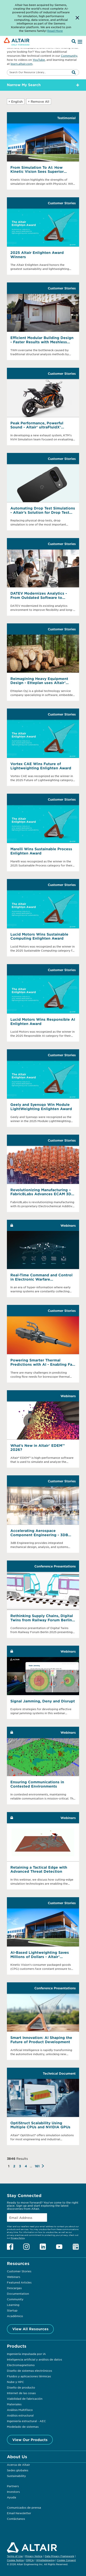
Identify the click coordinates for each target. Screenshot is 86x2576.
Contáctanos (16, 2518)
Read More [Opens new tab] (55, 30)
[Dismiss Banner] (77, 18)
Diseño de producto (21, 2387)
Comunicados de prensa (24, 2507)
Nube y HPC (15, 2382)
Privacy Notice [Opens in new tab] (33, 2556)
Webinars (13, 2276)
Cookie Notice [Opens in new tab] (15, 2560)
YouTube (39, 59)
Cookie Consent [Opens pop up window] (66, 2560)
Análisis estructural (20, 2415)
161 (37, 2166)
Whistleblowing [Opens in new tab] (45, 2560)
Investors (13, 2491)
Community (69, 55)
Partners (13, 2486)
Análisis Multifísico (20, 2410)
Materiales (14, 2404)
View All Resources (30, 2329)
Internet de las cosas (21, 2393)
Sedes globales (17, 2470)
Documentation (18, 2293)
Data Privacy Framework (59, 2556)
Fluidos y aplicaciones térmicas (29, 2376)
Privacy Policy (18, 2238)
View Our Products (30, 2440)
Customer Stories (19, 2271)
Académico (15, 2316)
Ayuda (11, 2497)
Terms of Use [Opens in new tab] (15, 2556)
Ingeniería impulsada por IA (26, 2354)
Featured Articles (19, 2282)
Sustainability (16, 2476)
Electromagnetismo (21, 2365)
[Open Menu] (79, 42)
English (16, 101)
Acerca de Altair (18, 2464)
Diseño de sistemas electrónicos (29, 2370)
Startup (12, 2310)
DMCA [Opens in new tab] (30, 2560)
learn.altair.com (21, 63)
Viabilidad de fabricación (24, 2398)
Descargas (14, 2288)
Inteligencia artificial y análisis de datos (34, 2359)
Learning (13, 2304)
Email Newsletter (19, 2513)
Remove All (38, 101)
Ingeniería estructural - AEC (26, 2421)
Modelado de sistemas (23, 2426)
